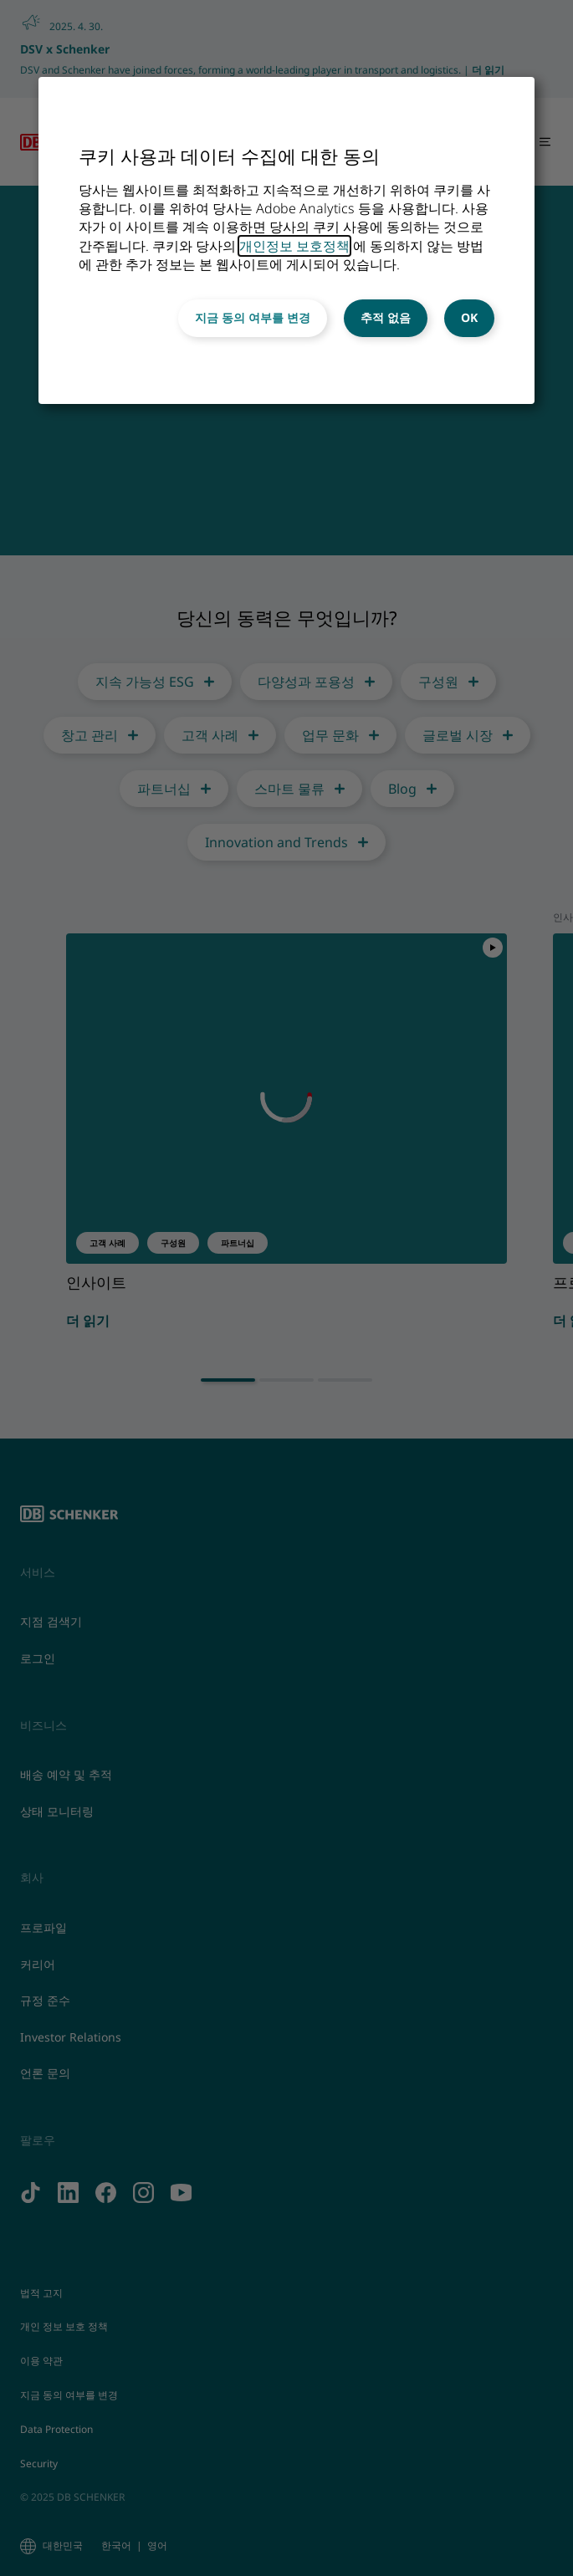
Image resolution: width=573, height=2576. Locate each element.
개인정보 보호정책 (294, 246)
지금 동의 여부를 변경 (252, 317)
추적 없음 (386, 317)
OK (469, 317)
